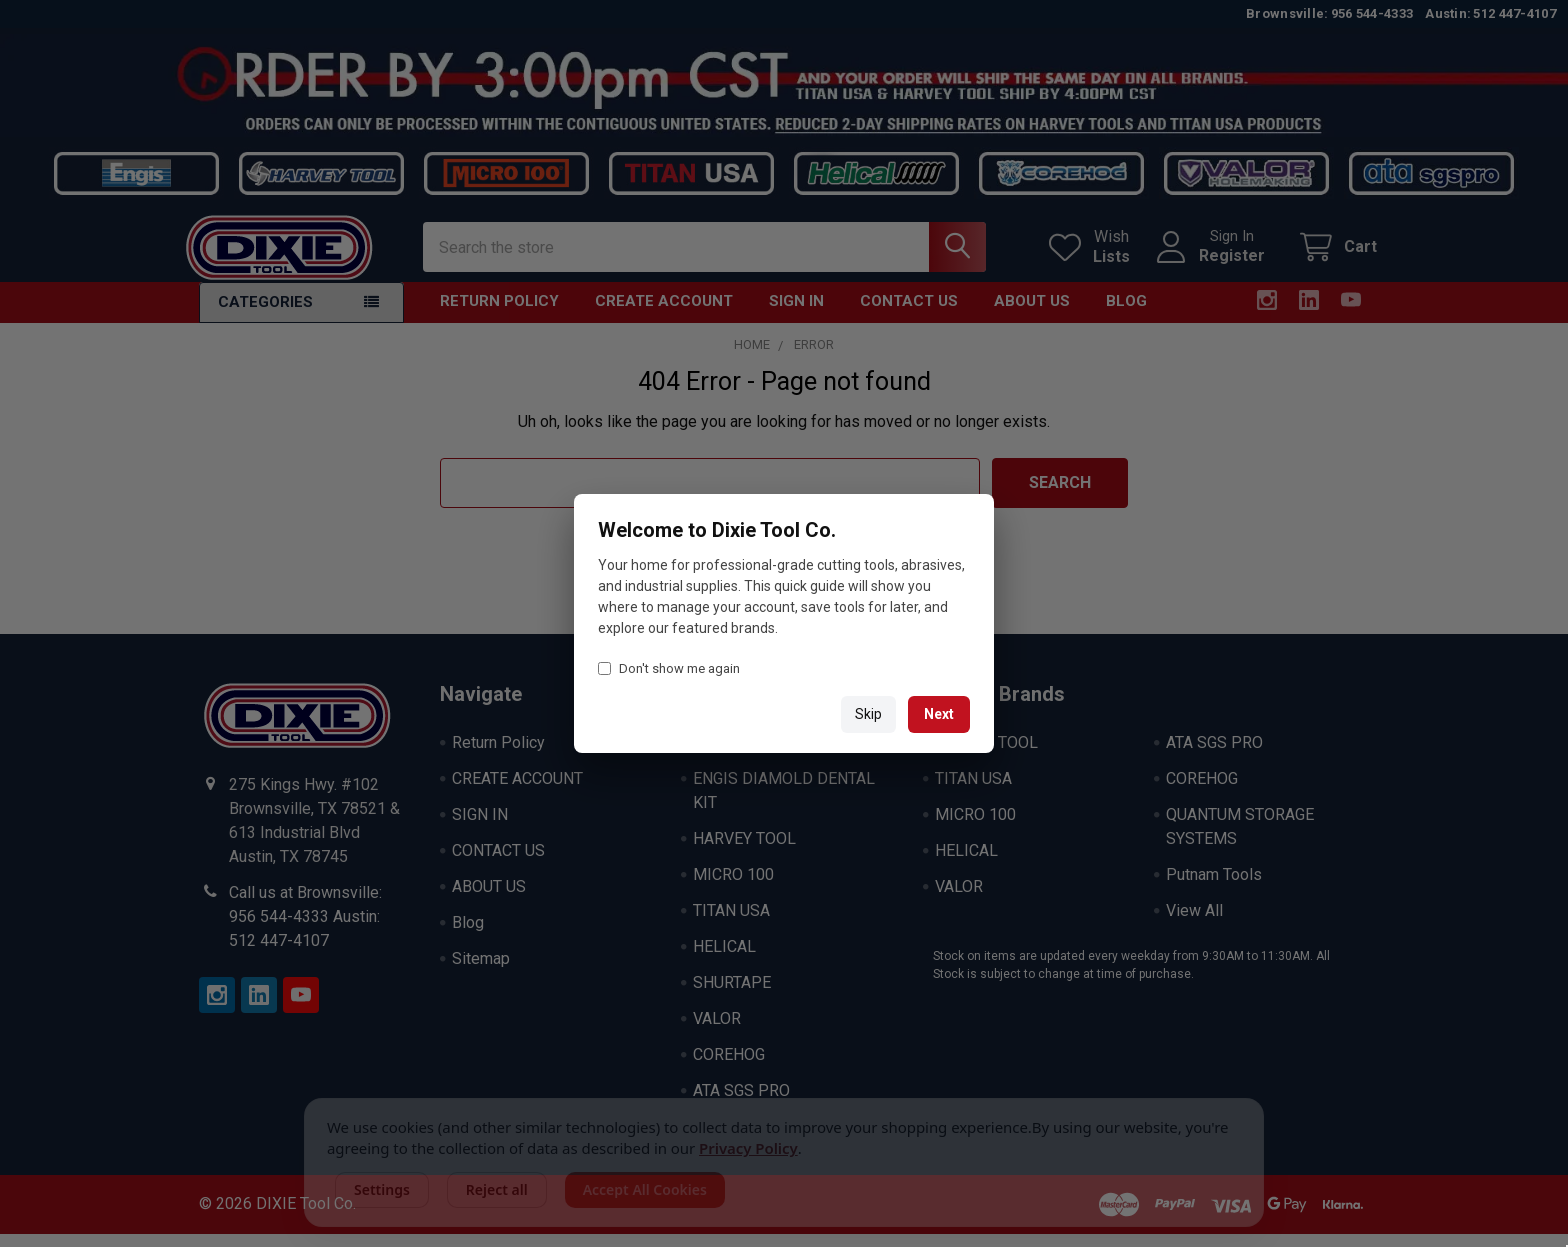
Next (939, 714)
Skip (868, 714)
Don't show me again (669, 668)
